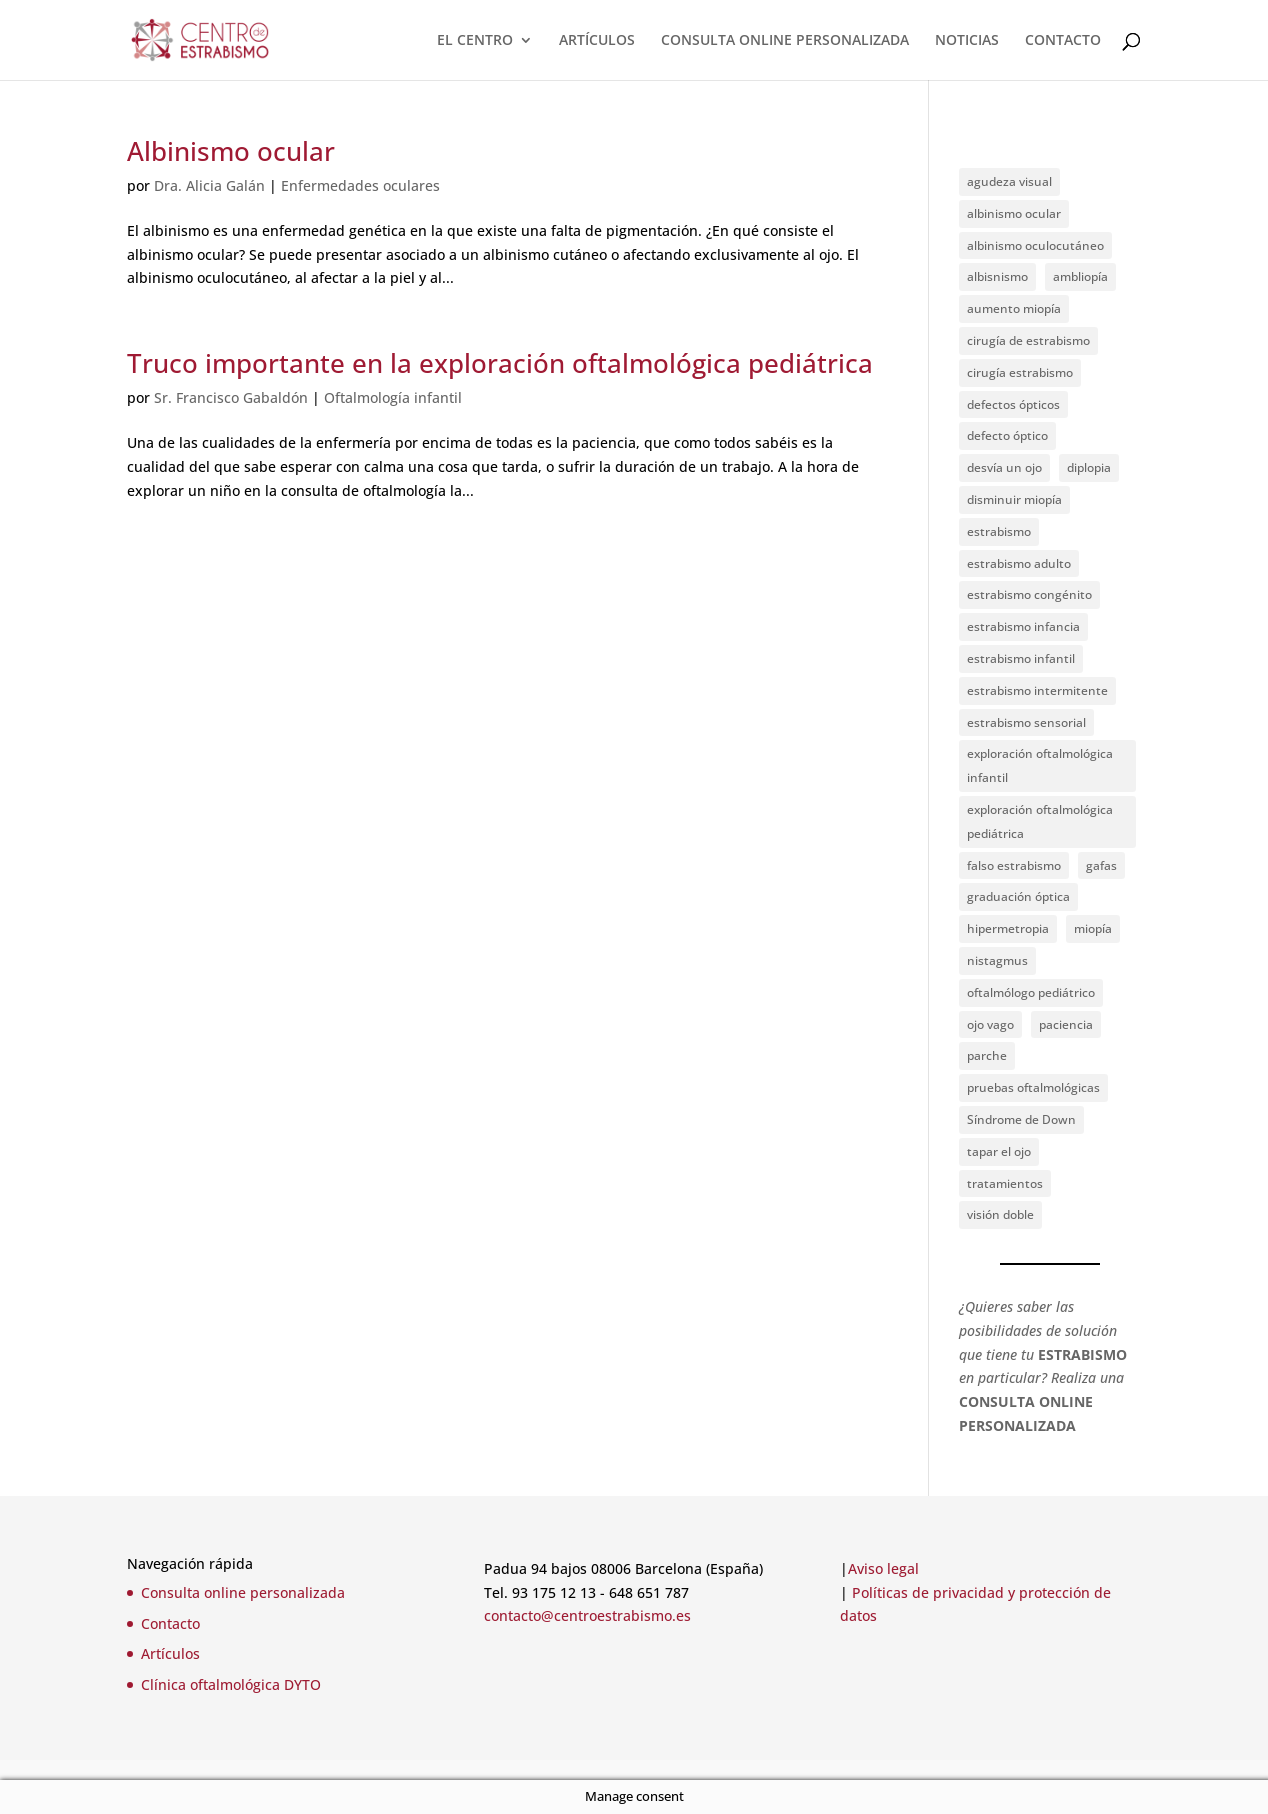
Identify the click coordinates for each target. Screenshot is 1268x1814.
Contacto (170, 1623)
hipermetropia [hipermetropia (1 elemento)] (1008, 928)
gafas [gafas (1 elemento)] (1101, 865)
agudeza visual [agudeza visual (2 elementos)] (1009, 181)
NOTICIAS (967, 41)
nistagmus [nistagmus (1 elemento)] (997, 960)
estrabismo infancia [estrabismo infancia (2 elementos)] (1023, 626)
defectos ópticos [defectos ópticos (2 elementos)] (1013, 404)
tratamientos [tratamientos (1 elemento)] (1005, 1183)
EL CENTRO (475, 41)
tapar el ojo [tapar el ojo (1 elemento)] (999, 1151)
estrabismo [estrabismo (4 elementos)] (999, 531)
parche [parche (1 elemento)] (987, 1055)
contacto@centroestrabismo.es (587, 1615)
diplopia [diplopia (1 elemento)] (1089, 467)
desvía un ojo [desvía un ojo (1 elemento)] (1004, 467)
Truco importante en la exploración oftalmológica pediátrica (500, 363)
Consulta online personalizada (243, 1592)
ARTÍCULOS (597, 41)
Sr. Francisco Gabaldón (231, 397)
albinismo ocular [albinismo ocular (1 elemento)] (1014, 213)
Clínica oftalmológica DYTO (231, 1684)
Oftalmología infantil (393, 397)
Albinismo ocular (231, 151)
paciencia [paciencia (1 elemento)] (1066, 1024)
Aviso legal (883, 1568)
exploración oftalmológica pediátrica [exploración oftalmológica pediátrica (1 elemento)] (1040, 821)
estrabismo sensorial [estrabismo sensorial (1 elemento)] (1026, 722)
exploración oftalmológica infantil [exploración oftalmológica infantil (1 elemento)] (1040, 765)
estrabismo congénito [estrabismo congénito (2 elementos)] (1029, 594)
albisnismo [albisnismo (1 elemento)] (997, 276)
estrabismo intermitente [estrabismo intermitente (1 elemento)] (1037, 690)
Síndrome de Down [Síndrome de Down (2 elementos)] (1021, 1119)
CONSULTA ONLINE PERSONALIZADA (785, 41)
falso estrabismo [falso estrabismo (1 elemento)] (1014, 865)
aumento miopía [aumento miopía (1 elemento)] (1014, 308)
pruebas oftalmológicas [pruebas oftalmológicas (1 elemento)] (1033, 1087)
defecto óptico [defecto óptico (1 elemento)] (1007, 435)
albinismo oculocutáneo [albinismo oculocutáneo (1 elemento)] (1035, 245)
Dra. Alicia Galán (209, 185)
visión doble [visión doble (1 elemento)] (1000, 1214)
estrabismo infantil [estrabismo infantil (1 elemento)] (1021, 658)
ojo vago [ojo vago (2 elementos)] (990, 1024)
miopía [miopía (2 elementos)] (1093, 928)
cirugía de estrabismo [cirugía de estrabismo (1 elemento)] (1028, 340)
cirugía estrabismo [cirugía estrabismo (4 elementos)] (1020, 372)
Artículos (170, 1653)
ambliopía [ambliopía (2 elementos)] (1080, 276)
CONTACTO (1063, 41)
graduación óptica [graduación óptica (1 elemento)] (1018, 896)
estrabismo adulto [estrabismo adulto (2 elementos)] (1019, 563)
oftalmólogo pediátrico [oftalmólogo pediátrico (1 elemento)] (1031, 992)
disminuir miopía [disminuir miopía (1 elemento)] (1014, 499)
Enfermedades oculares (360, 185)
